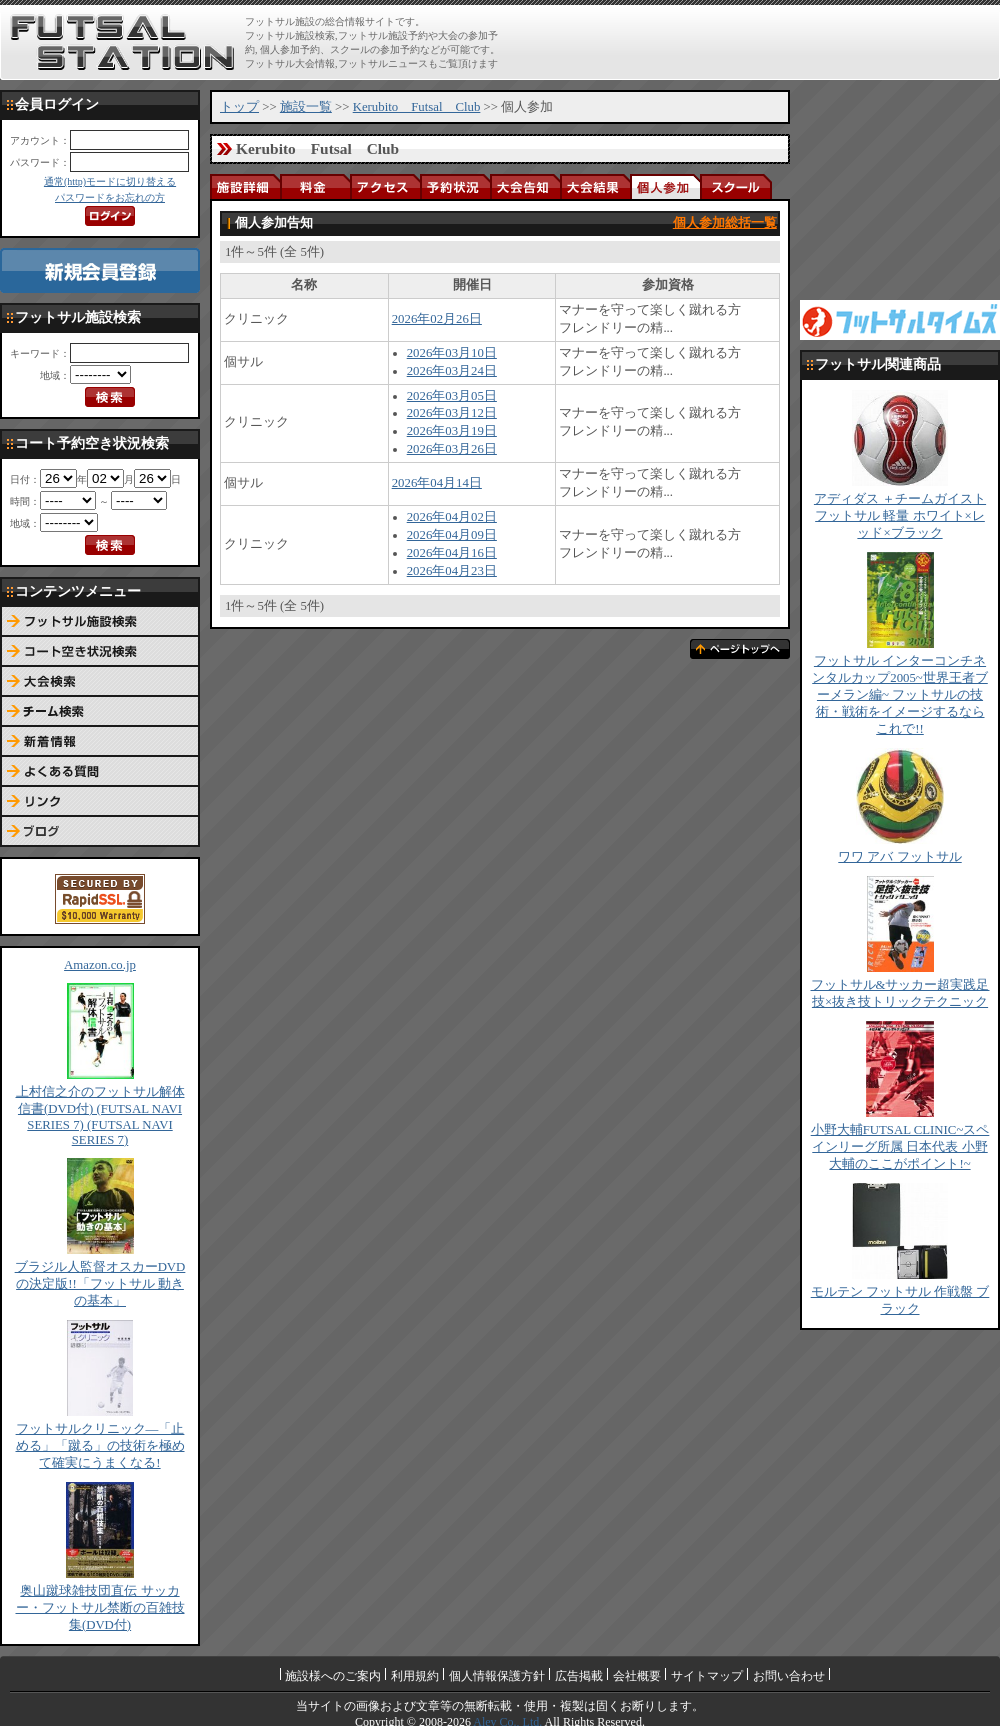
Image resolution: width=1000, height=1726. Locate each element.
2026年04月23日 (452, 571)
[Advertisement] (900, 190)
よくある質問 (100, 772)
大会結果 (595, 186)
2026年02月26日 (437, 319)
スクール (735, 186)
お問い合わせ (789, 1676)
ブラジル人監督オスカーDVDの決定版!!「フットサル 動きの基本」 (100, 1284)
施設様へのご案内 (333, 1676)
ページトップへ (740, 649)
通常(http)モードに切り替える (110, 181)
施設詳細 (245, 186)
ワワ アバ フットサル (899, 857)
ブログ (100, 832)
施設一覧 (306, 107)
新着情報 (100, 742)
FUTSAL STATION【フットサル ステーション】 (122, 43)
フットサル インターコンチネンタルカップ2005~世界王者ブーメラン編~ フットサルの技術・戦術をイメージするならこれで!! (900, 695)
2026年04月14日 (437, 483)
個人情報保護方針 (497, 1676)
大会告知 (525, 186)
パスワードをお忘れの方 (110, 197)
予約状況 (455, 186)
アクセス (385, 186)
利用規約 (415, 1676)
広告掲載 (579, 1676)
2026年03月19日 (452, 431)
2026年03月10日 (452, 353)
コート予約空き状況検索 (100, 652)
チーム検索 (100, 712)
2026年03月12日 (452, 413)
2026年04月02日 (452, 517)
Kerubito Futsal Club (417, 107)
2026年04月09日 (452, 535)
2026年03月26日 (452, 449)
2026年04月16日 (452, 553)
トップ (239, 107)
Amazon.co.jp (100, 965)
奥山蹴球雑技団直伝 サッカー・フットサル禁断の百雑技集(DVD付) (100, 1608)
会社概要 (637, 1676)
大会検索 (100, 682)
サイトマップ (707, 1676)
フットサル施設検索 (100, 622)
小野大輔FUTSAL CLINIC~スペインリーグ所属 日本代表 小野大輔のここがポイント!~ (900, 1147)
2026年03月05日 (452, 396)
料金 (315, 186)
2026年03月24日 (452, 371)
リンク (100, 802)
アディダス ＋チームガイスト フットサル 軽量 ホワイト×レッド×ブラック (900, 516)
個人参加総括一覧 (725, 223)
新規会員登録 (100, 270)
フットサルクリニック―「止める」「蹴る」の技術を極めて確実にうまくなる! (100, 1446)
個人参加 (665, 186)
